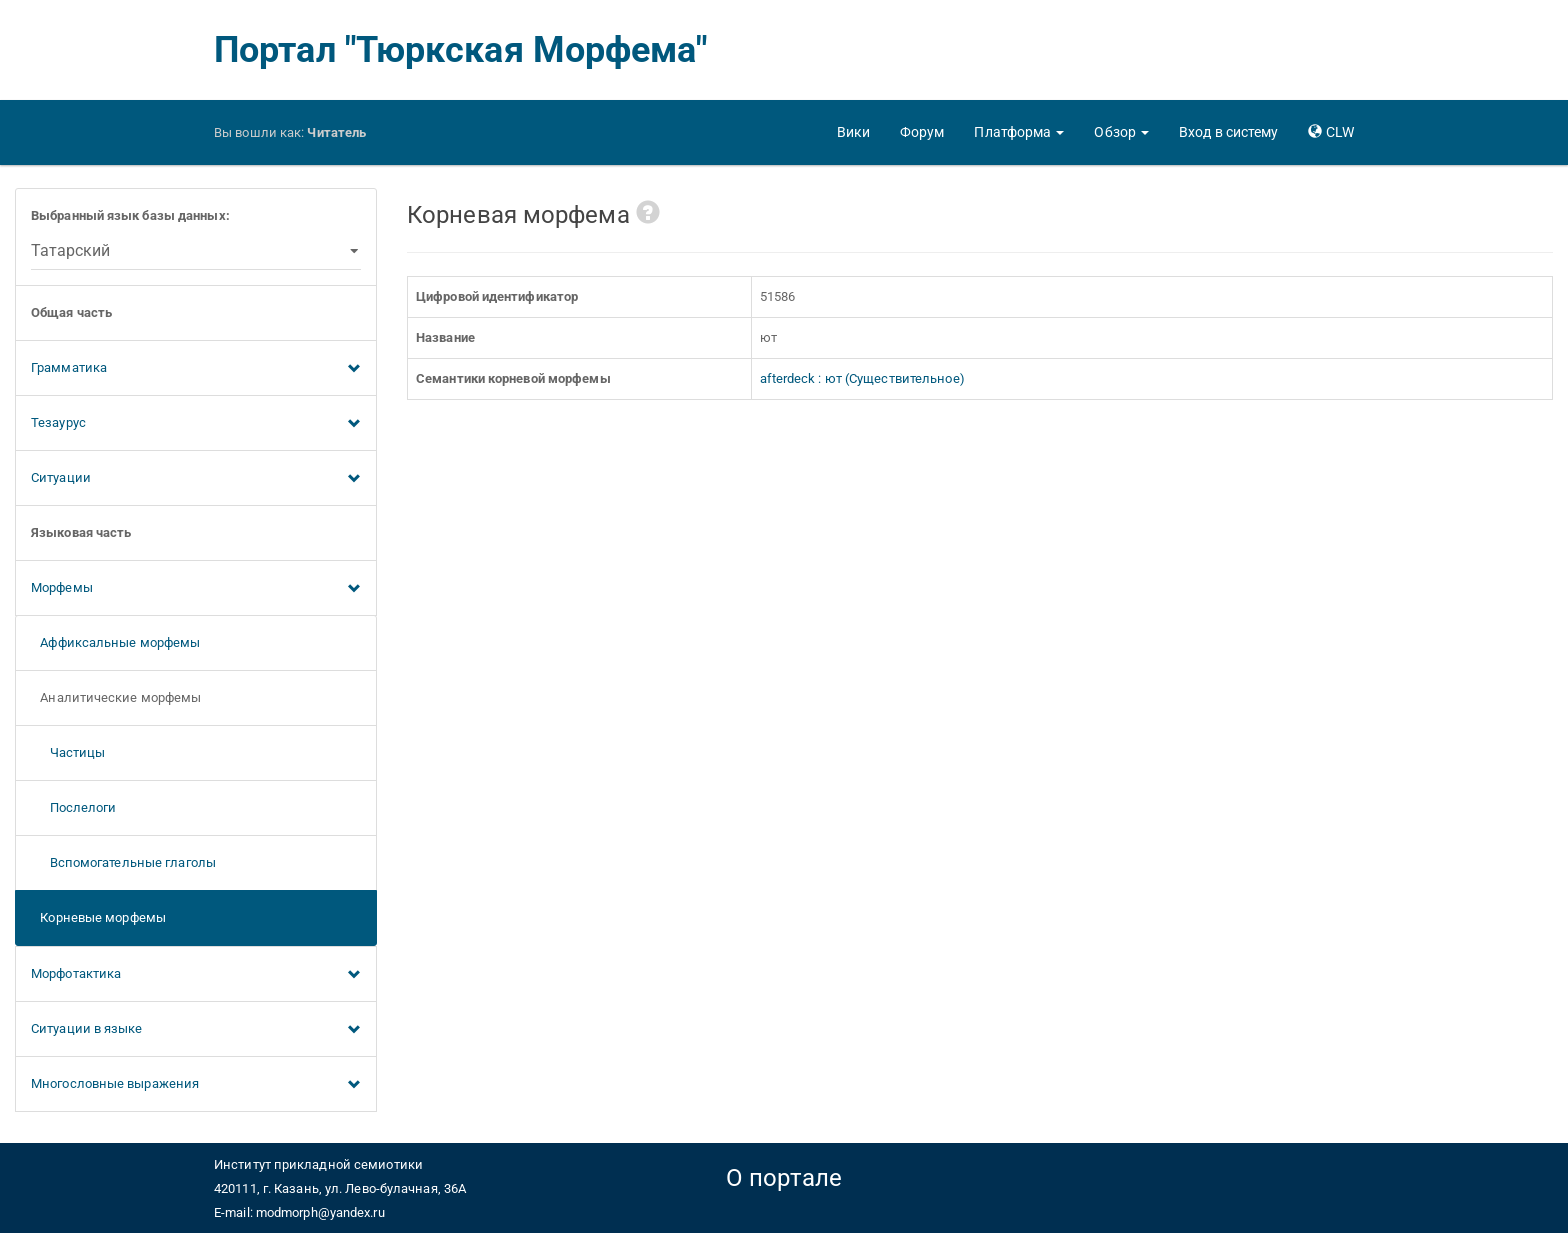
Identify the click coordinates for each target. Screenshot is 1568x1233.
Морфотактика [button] (196, 975)
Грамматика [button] (196, 369)
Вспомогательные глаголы (123, 862)
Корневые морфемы (98, 917)
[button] (1019, 132)
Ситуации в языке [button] (196, 1030)
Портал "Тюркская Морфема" (461, 50)
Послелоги (74, 807)
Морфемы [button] (196, 589)
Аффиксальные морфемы (115, 642)
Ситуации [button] (196, 479)
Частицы (68, 752)
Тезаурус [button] (196, 424)
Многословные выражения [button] (196, 1085)
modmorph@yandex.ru (320, 1212)
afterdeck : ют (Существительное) (862, 378)
